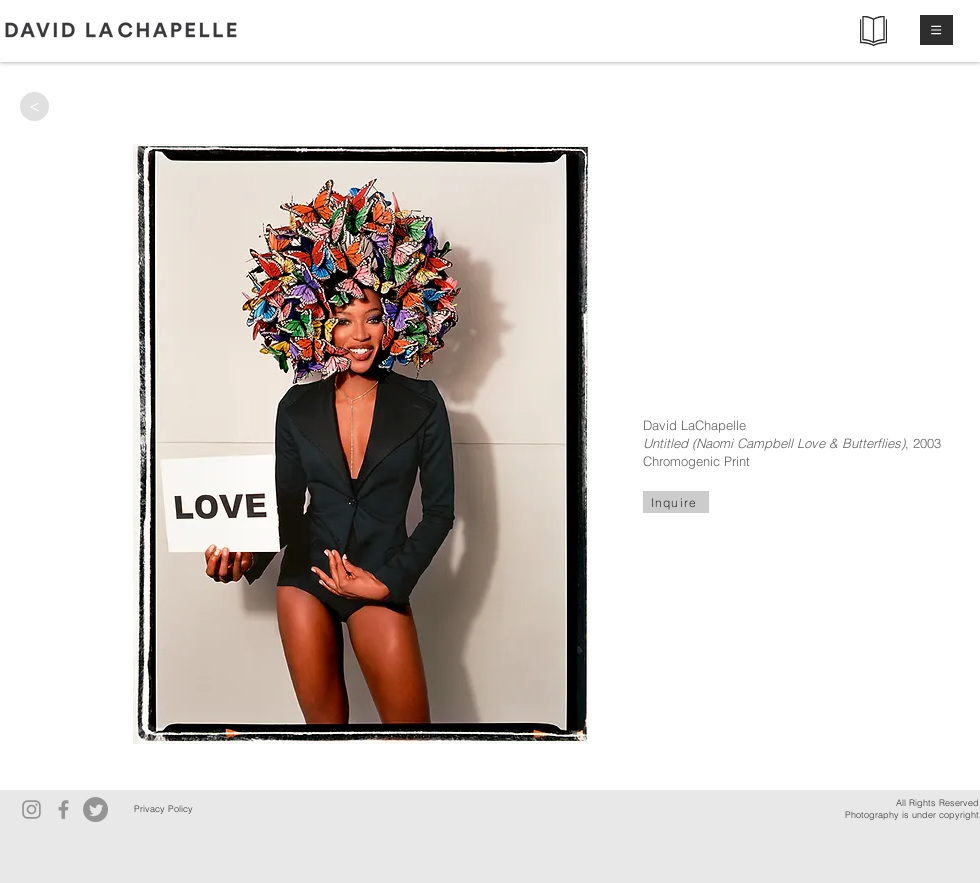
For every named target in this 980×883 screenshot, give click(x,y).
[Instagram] (31, 809)
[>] (34, 106)
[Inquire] (676, 502)
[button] (936, 30)
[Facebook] (63, 809)
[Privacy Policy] (163, 809)
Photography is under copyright (912, 814)
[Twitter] (95, 809)
